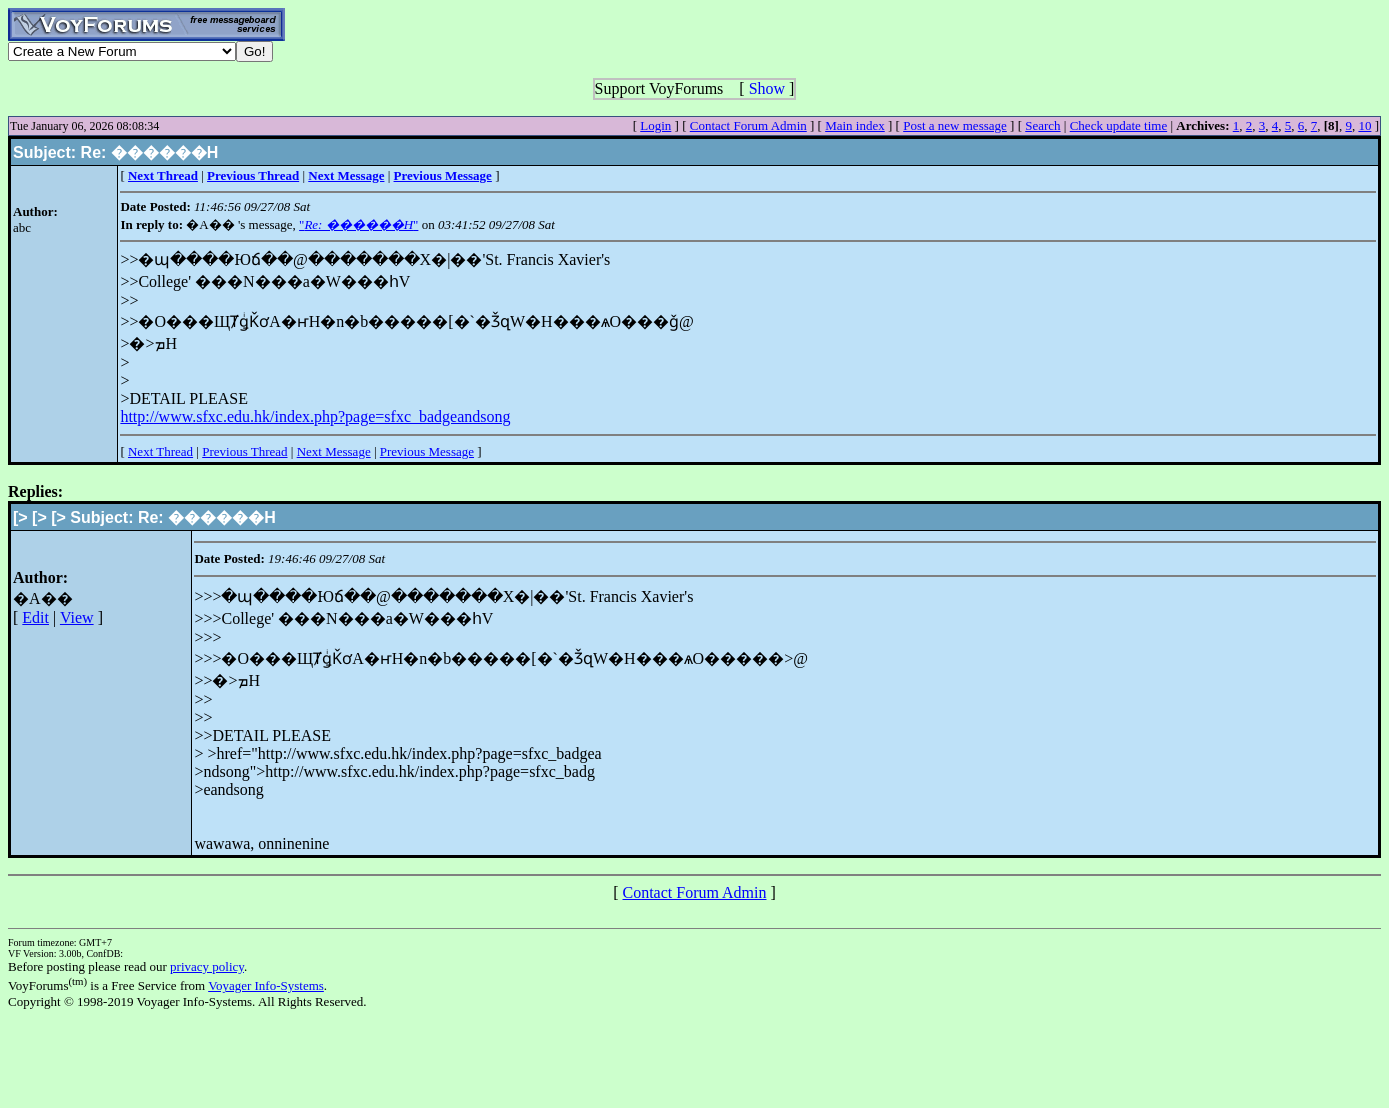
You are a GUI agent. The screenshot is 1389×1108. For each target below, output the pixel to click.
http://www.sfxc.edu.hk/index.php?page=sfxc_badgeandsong (315, 416)
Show (767, 88)
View (77, 617)
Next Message (334, 451)
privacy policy (207, 966)
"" (358, 224)
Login (655, 125)
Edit (35, 617)
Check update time (1118, 125)
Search (1042, 125)
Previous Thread (244, 451)
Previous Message (427, 451)
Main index (855, 125)
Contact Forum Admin (748, 125)
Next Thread (160, 451)
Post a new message (955, 125)
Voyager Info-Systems (266, 985)
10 (1364, 125)
